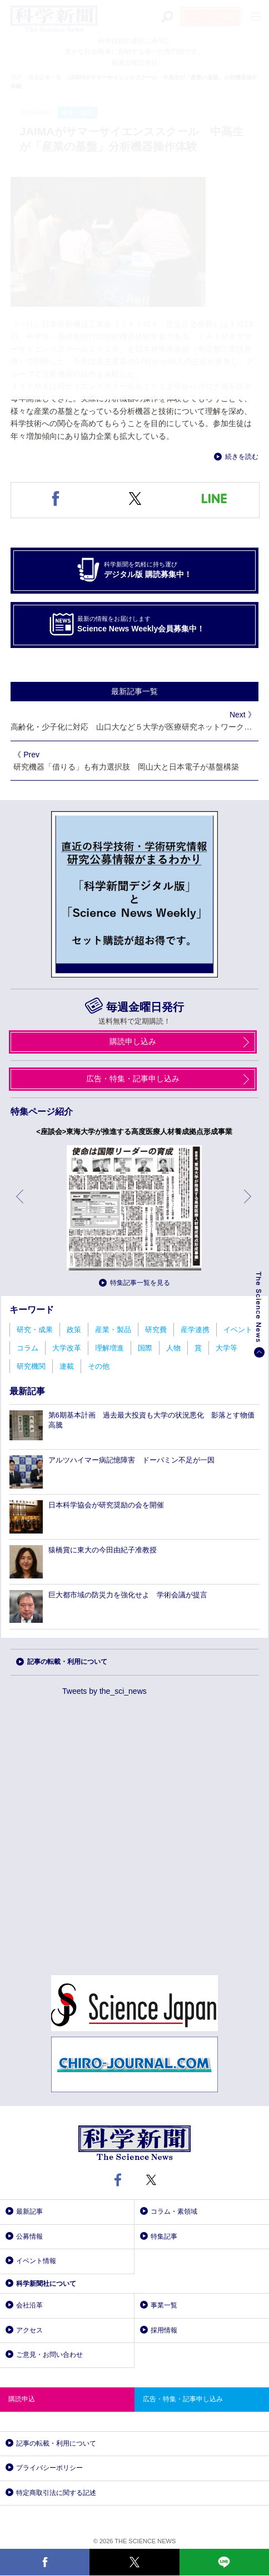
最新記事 (29, 2211)
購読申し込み (132, 1041)
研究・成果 (35, 1329)
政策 (74, 1329)
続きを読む (241, 456)
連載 (66, 1366)
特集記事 (164, 2236)
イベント (237, 1329)
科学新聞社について (46, 2283)
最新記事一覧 (134, 691)
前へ (20, 1205)
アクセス (29, 2330)
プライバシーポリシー (49, 2468)
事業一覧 (164, 2305)
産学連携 (195, 1329)
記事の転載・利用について (67, 1662)
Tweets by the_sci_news (104, 1691)
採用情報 (164, 2330)
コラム (27, 1348)
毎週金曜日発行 (145, 1007)
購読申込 (21, 2399)
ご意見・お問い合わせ (49, 2355)
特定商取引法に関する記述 (56, 2493)
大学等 (226, 1348)
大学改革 (66, 1348)
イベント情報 (36, 2261)
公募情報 (29, 2236)
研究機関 (31, 1366)
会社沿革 (29, 2305)
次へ (248, 1205)
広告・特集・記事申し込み (133, 1078)
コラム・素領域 (174, 2211)
